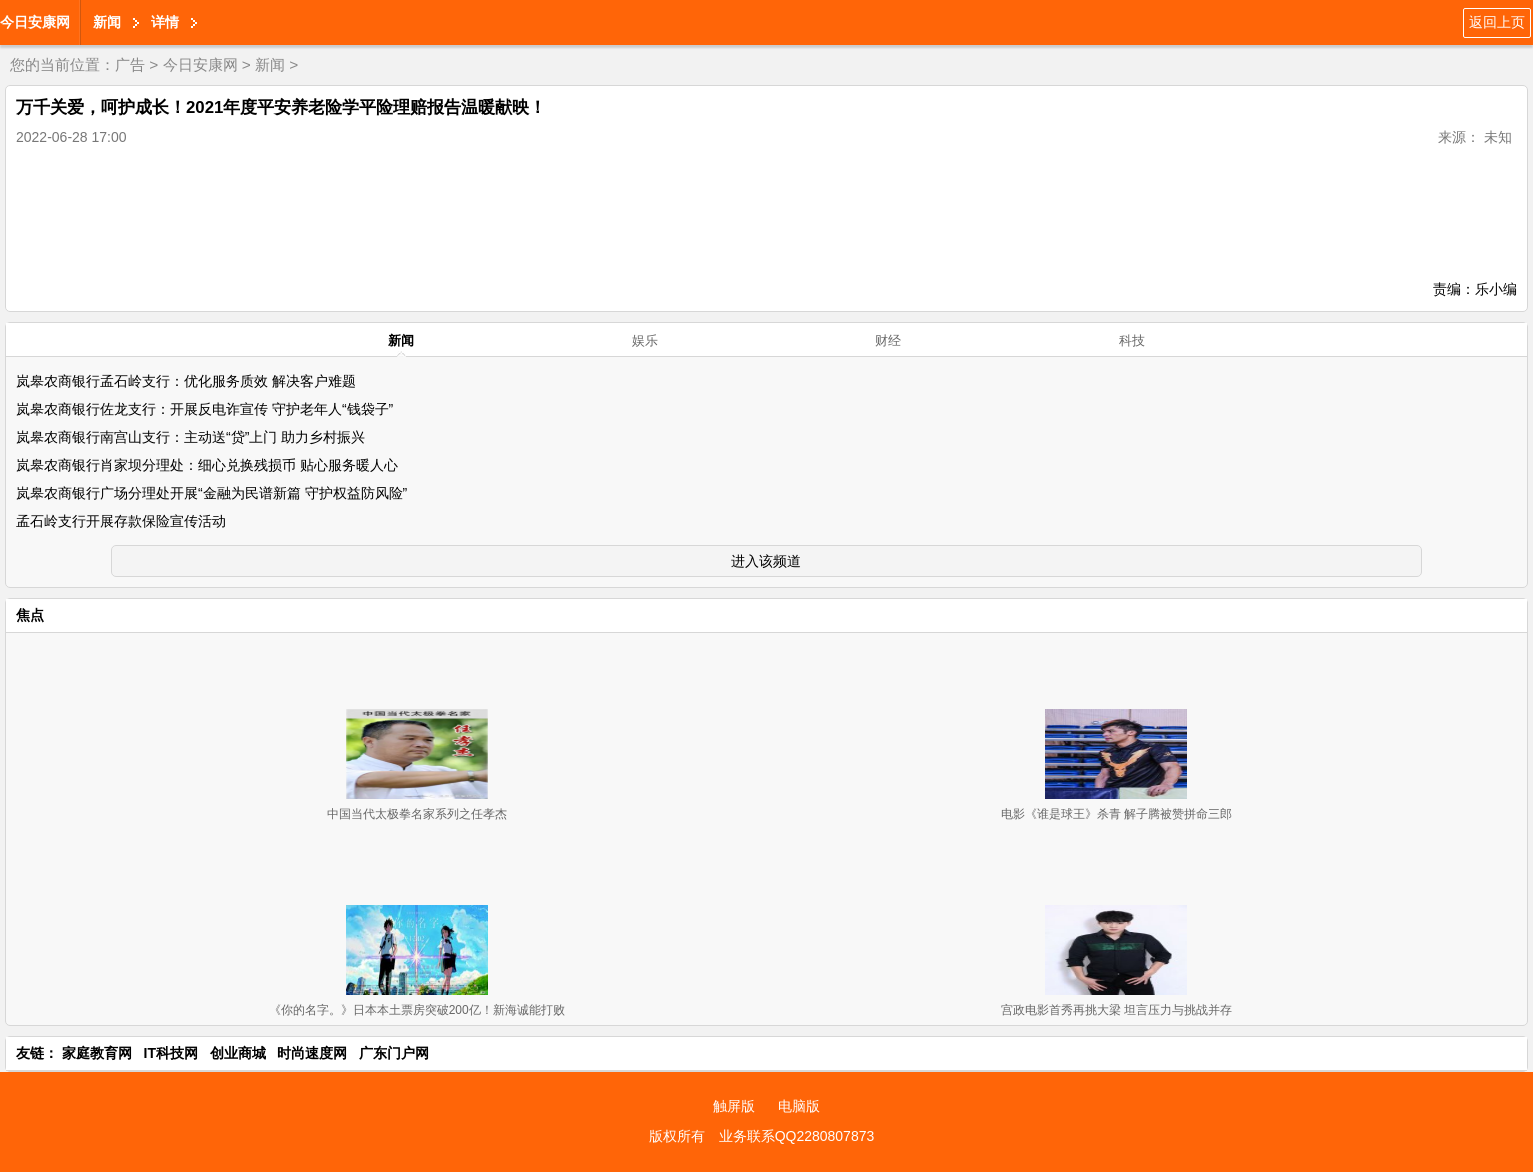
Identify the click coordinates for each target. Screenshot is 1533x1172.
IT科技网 (171, 1053)
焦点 (30, 615)
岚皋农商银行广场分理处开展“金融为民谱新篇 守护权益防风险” (211, 493)
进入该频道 (766, 561)
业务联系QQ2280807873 (797, 1136)
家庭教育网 (97, 1053)
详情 (165, 22)
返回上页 (1497, 22)
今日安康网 (35, 22)
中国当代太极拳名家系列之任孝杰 (417, 814)
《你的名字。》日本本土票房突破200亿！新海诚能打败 (417, 1010)
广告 (130, 64)
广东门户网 (394, 1053)
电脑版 (799, 1106)
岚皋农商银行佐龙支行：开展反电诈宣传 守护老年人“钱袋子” (204, 409)
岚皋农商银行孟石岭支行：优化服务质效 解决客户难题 (186, 381)
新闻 (107, 22)
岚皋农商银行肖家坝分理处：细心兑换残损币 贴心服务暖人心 (207, 465)
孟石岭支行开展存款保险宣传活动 (121, 521)
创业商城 (238, 1053)
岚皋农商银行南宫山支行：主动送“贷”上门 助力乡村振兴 (190, 437)
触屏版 (734, 1106)
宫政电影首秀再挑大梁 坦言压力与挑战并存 (1116, 1010)
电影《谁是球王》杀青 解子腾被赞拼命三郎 (1116, 814)
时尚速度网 (312, 1053)
